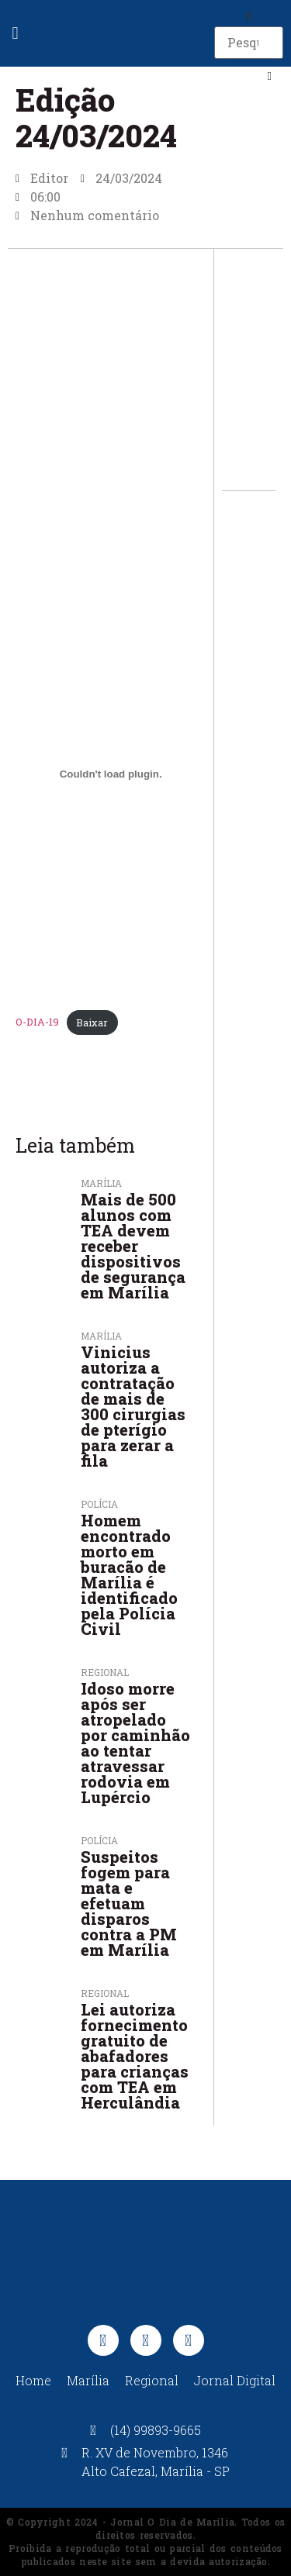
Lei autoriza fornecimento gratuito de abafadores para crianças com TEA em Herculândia (135, 2055)
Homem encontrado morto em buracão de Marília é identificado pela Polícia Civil (129, 1574)
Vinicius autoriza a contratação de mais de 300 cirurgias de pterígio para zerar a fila (133, 1406)
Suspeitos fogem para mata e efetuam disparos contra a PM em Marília (129, 1903)
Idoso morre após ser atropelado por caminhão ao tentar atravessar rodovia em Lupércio (135, 1742)
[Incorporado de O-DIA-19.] (111, 773)
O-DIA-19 (37, 1022)
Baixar (92, 1022)
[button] (15, 34)
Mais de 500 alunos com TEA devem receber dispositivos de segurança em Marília (133, 1245)
